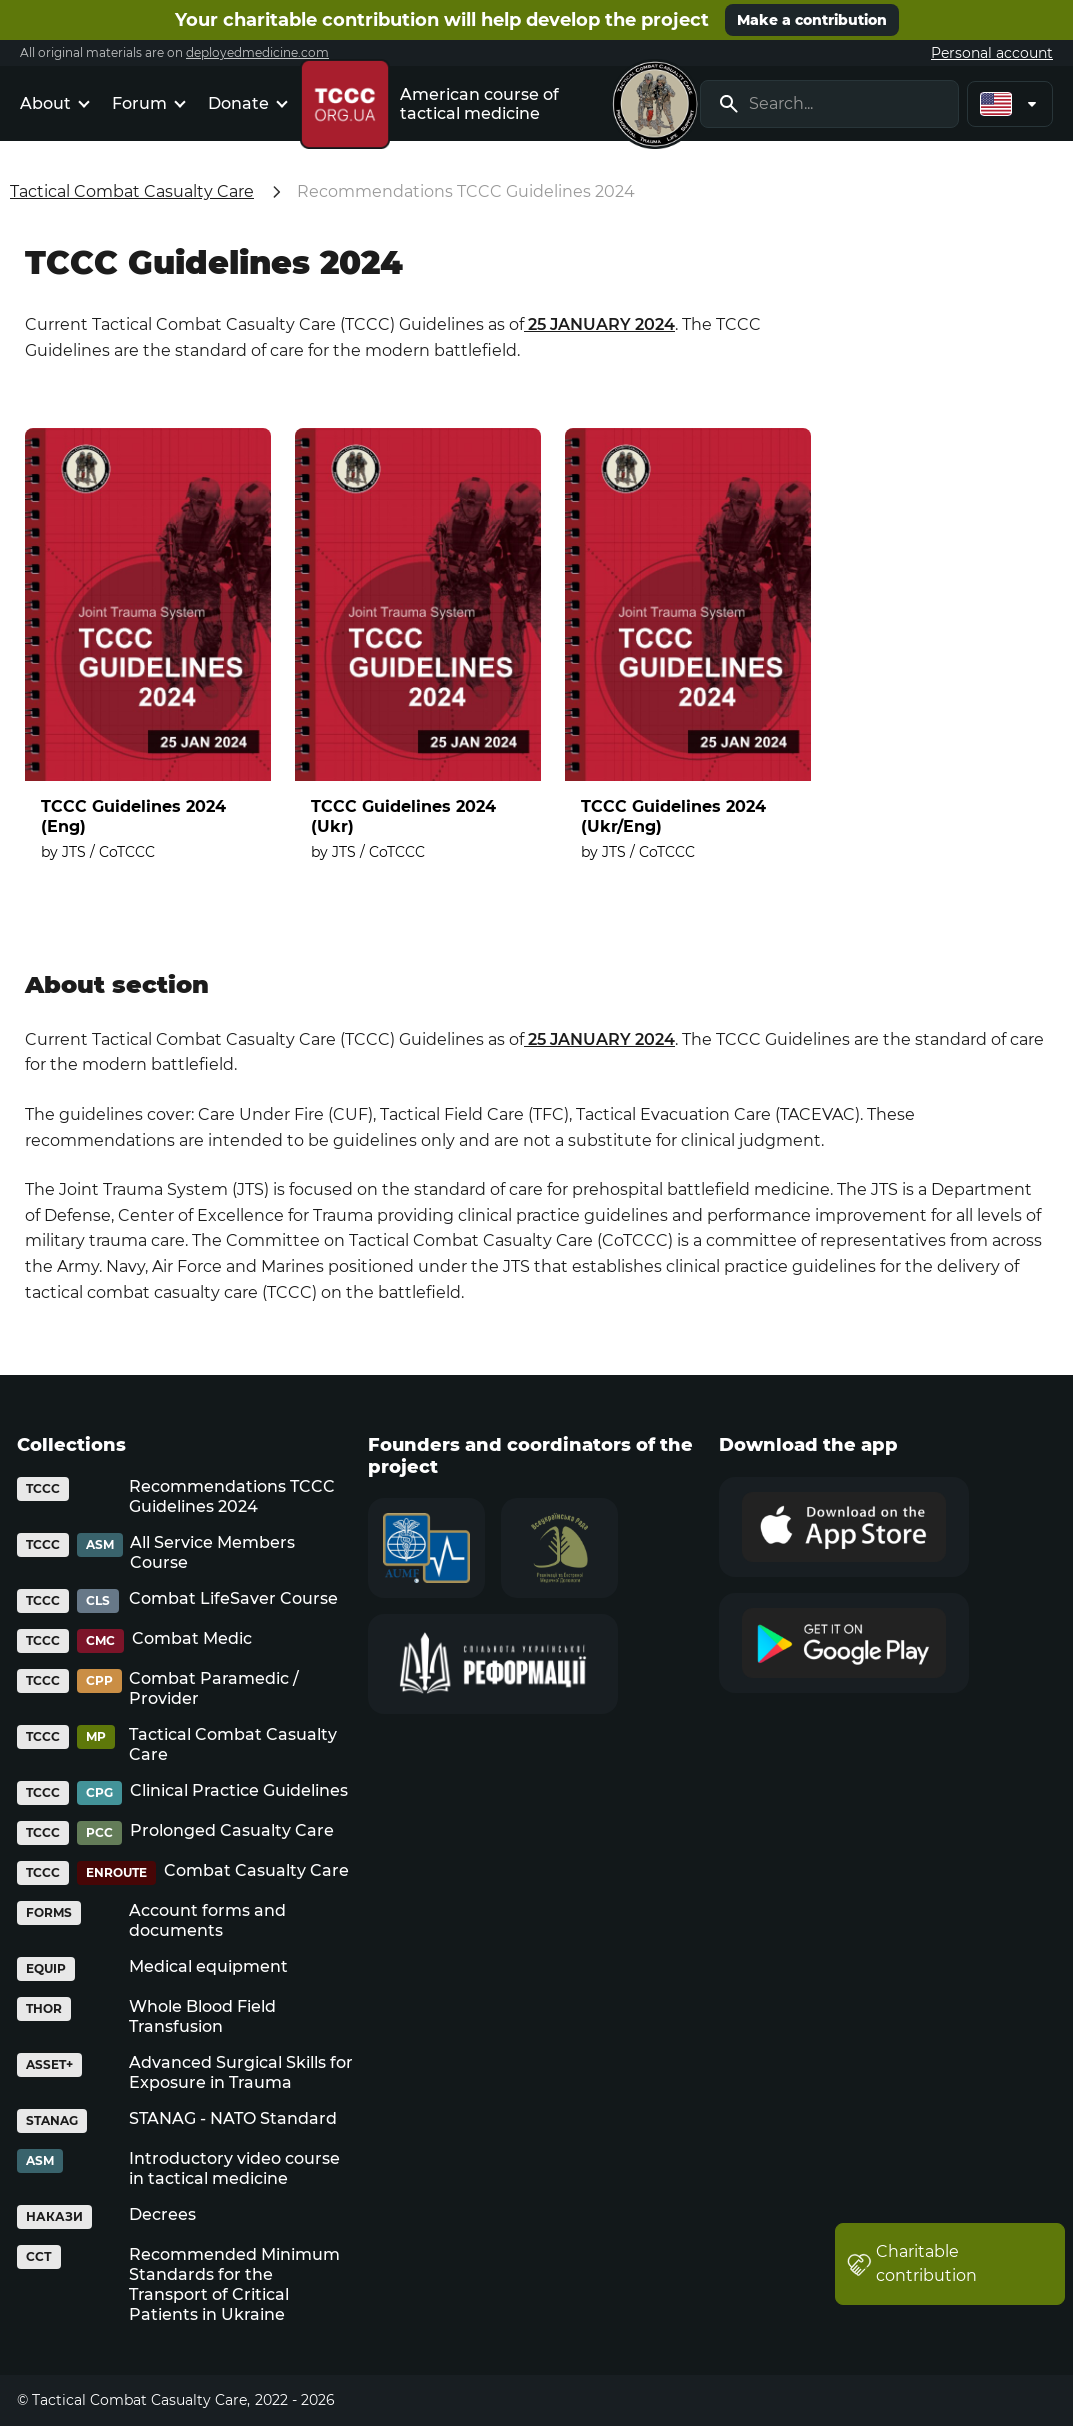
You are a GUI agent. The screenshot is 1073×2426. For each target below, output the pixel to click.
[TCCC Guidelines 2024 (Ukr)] (418, 657)
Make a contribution (812, 20)
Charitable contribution (912, 2263)
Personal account (992, 53)
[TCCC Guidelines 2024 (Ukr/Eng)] (688, 657)
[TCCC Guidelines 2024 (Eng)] (148, 657)
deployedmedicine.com (257, 52)
